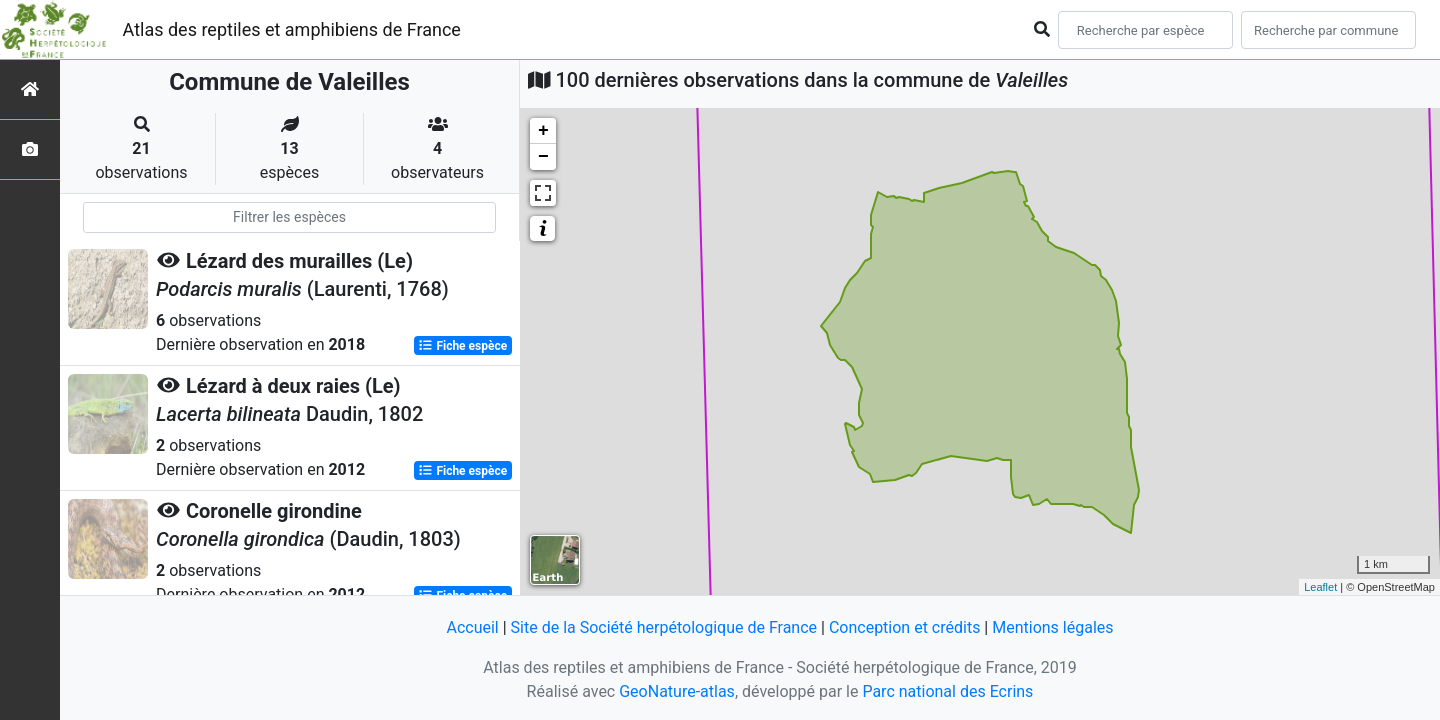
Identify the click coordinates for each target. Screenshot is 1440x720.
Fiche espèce (462, 346)
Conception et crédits (905, 627)
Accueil (472, 627)
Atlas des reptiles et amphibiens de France (292, 29)
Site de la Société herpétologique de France (664, 627)
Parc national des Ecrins (947, 691)
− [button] (543, 157)
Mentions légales (1052, 627)
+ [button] (543, 131)
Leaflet (1320, 587)
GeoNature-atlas (677, 691)
